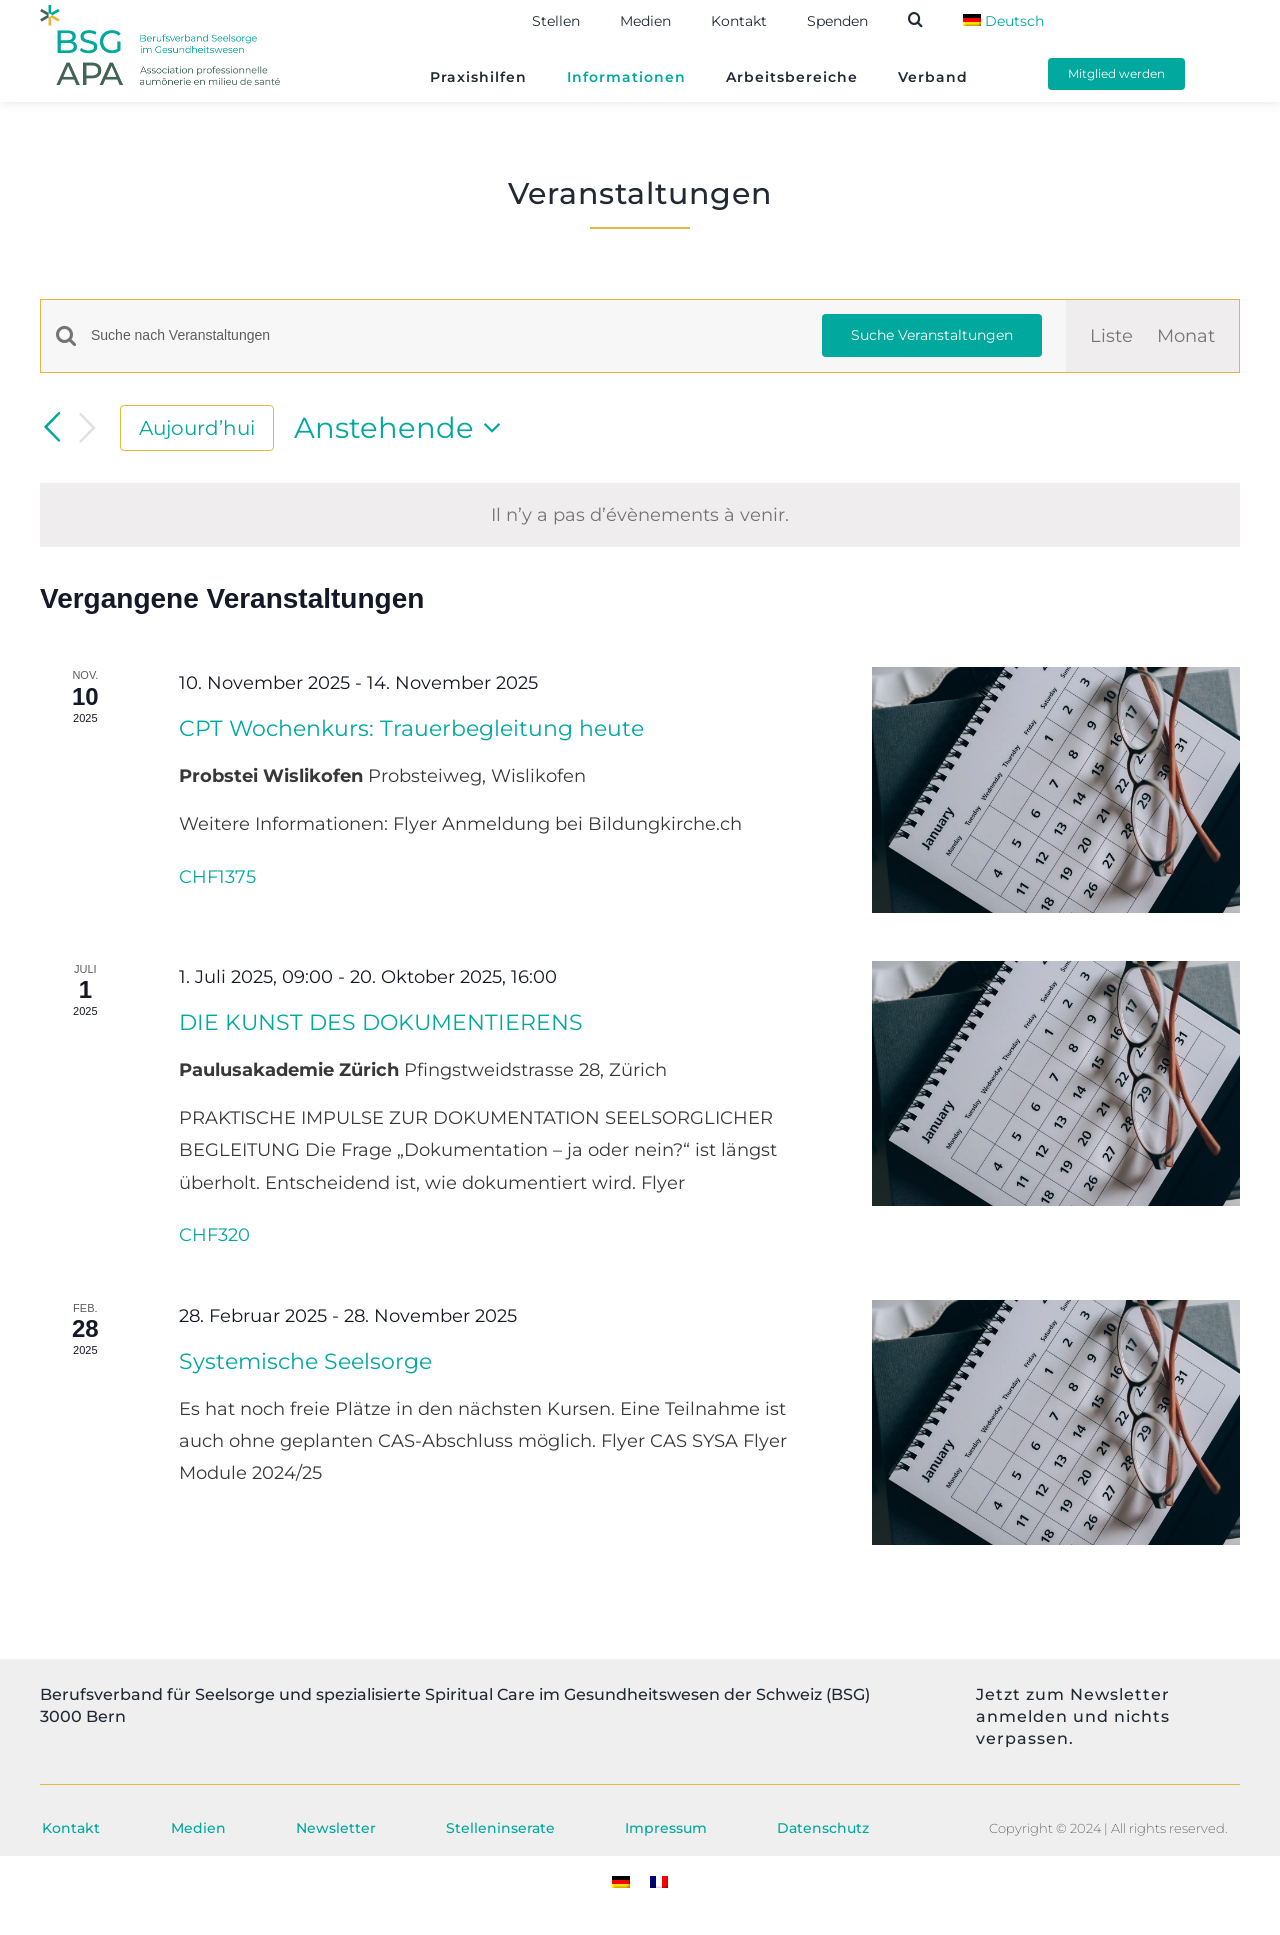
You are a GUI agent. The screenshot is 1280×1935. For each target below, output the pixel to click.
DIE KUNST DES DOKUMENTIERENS (381, 1022)
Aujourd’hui (197, 427)
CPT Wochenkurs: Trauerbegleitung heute (411, 728)
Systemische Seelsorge (305, 1361)
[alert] (640, 515)
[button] (935, 19)
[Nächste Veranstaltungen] (88, 428)
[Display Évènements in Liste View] (1111, 336)
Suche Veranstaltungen (932, 335)
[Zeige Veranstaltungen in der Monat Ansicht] (1186, 336)
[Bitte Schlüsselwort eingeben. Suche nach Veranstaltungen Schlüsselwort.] (444, 335)
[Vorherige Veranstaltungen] (52, 427)
